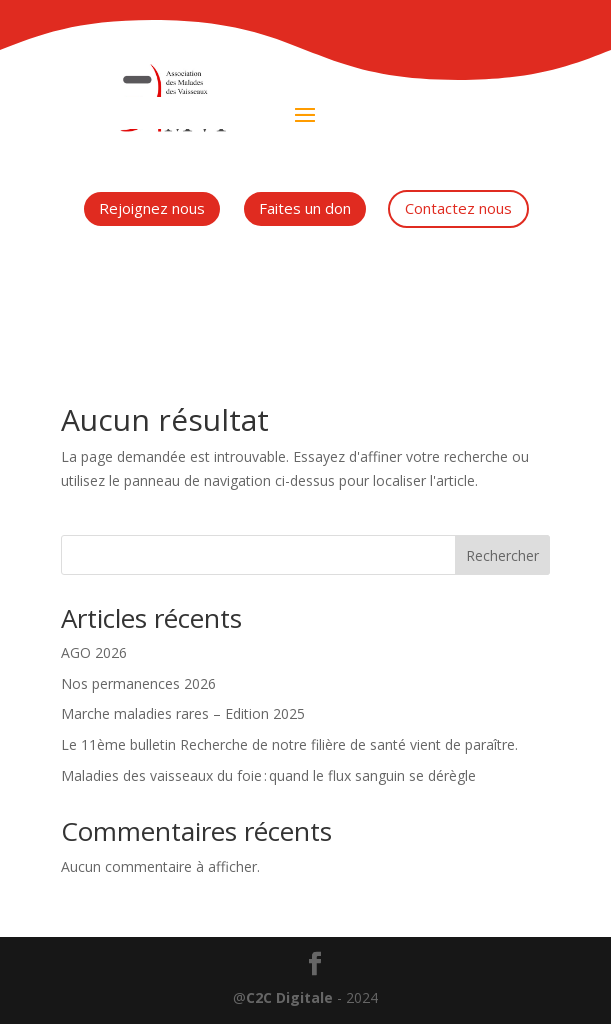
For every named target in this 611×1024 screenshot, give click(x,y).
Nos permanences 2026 (138, 683)
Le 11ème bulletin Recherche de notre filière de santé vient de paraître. (289, 744)
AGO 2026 (94, 652)
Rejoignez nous (152, 208)
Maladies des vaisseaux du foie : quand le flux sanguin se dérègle (268, 775)
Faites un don (305, 208)
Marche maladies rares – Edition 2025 (183, 713)
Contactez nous (458, 208)
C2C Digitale (289, 997)
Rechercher (502, 555)
